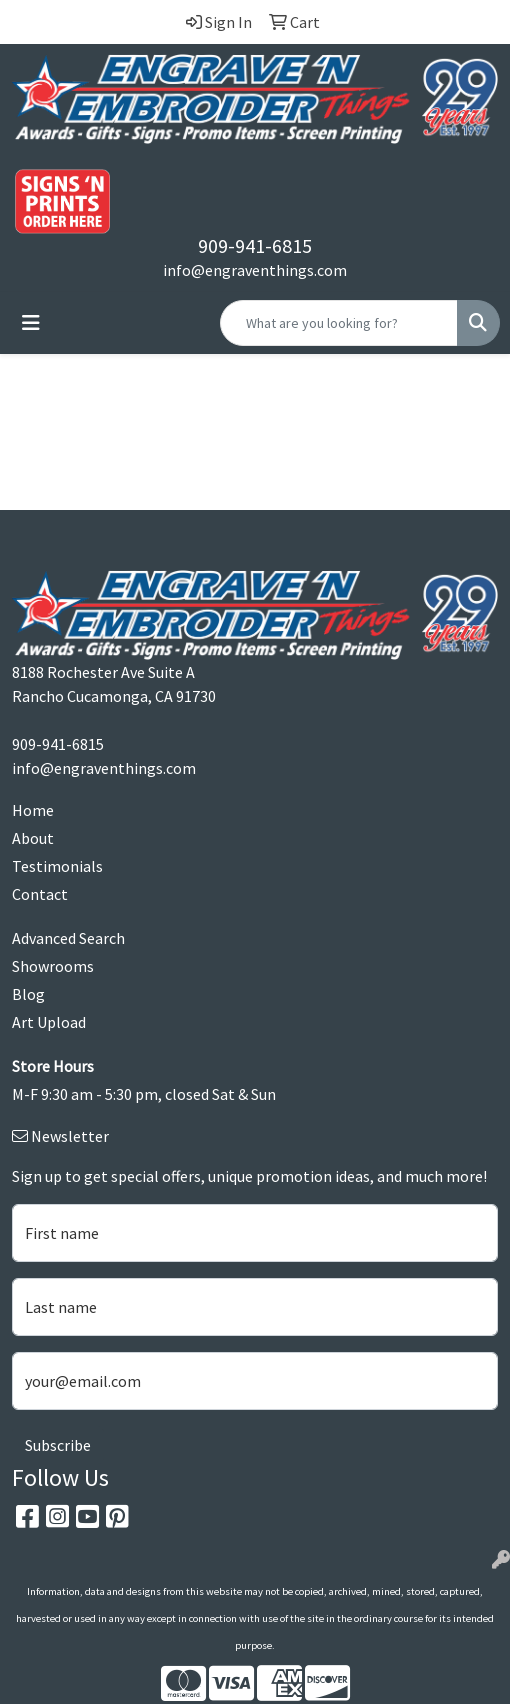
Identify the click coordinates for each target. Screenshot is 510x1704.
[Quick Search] (339, 323)
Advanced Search (68, 938)
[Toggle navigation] (31, 323)
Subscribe (58, 1445)
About (33, 838)
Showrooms (53, 966)
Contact (40, 894)
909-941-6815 (255, 245)
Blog (28, 994)
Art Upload (49, 1022)
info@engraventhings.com (255, 270)
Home (33, 810)
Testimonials (57, 866)
